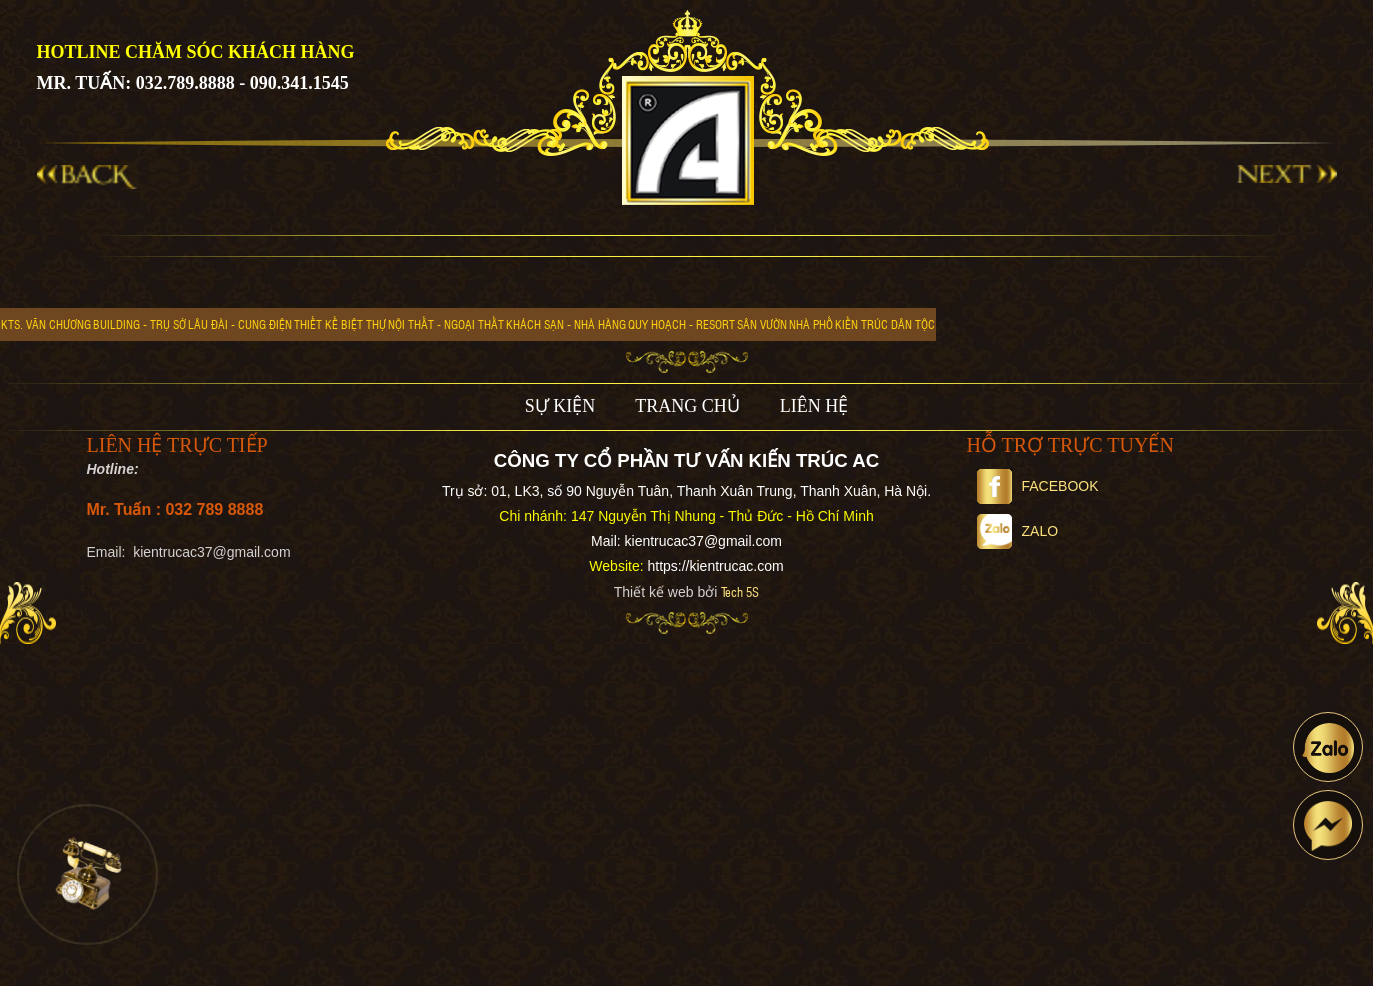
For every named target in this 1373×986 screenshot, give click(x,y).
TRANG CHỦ (687, 406)
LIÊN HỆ (814, 406)
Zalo (1018, 531)
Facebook (1038, 486)
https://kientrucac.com (715, 566)
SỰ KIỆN (560, 406)
